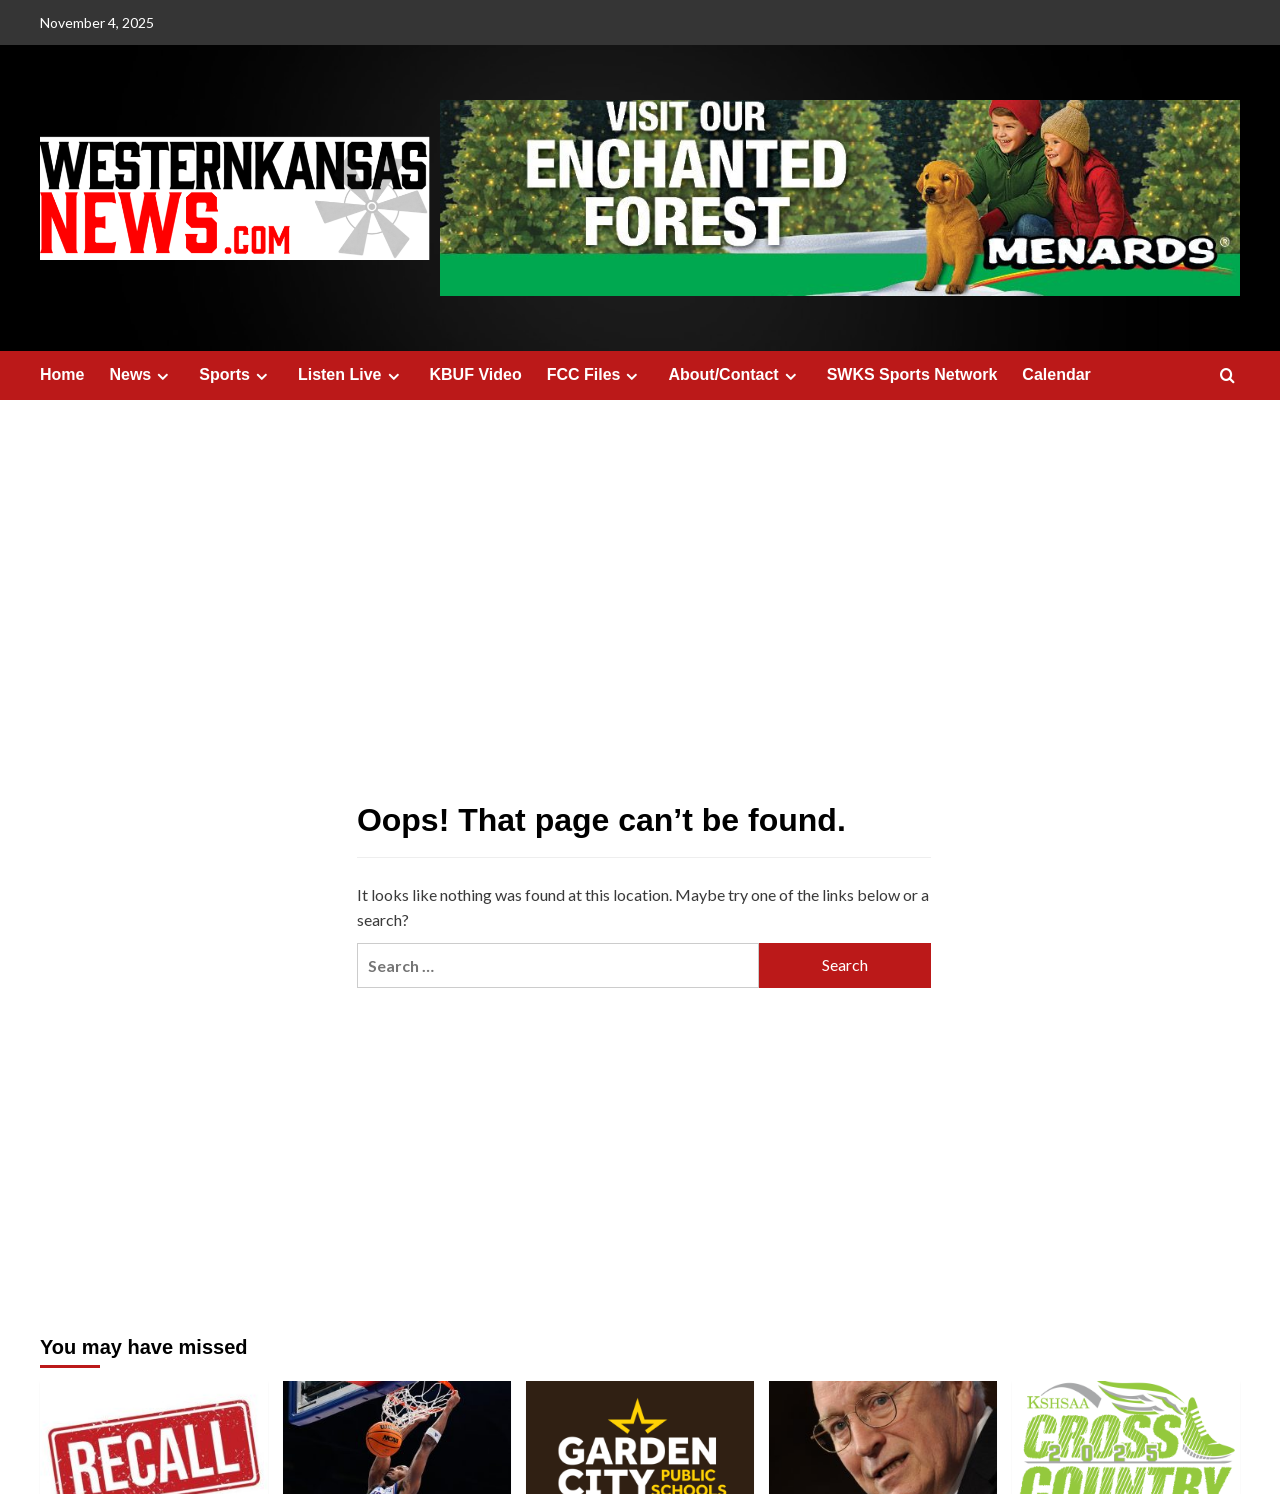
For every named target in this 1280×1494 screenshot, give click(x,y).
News (141, 375)
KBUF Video (476, 374)
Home (62, 374)
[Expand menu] (162, 376)
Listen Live (351, 375)
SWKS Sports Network (912, 374)
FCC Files (595, 375)
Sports (236, 375)
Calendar (1056, 374)
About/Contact (734, 375)
